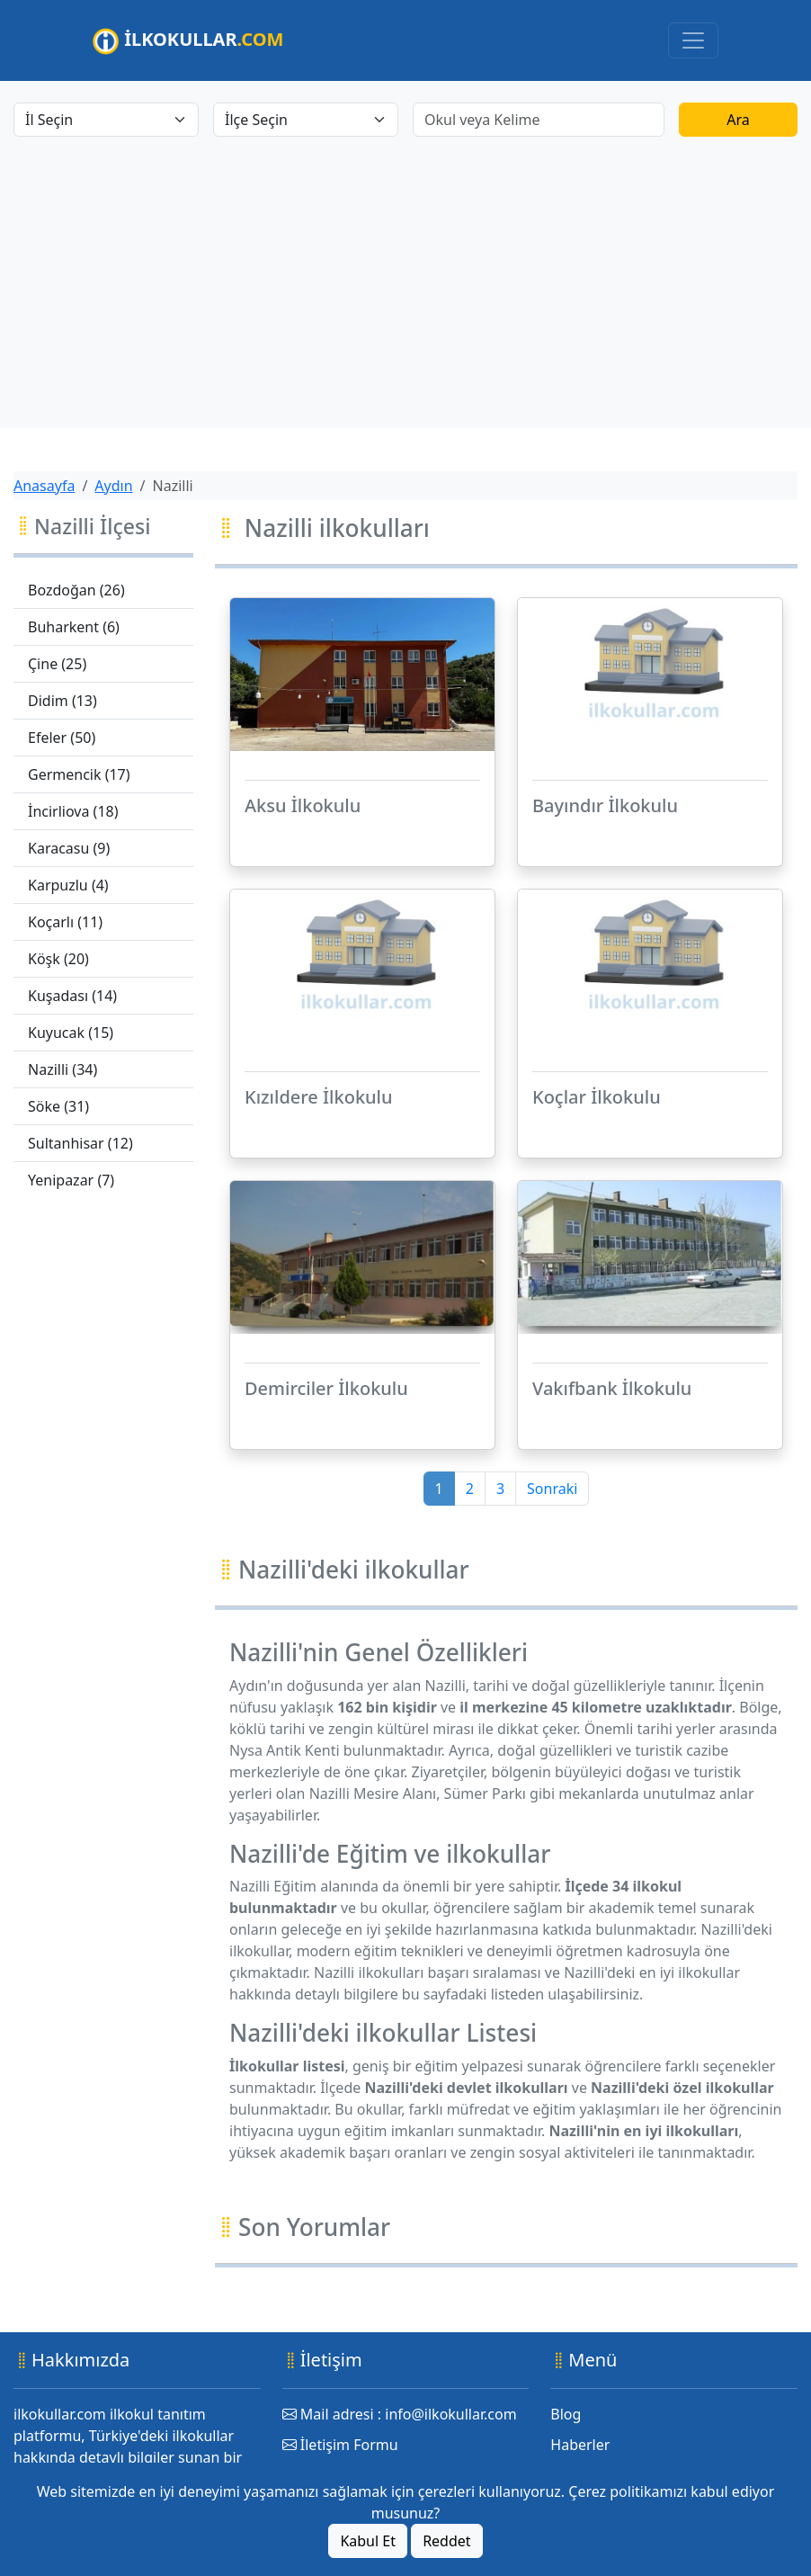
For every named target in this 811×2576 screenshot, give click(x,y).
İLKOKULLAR (188, 41)
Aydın (113, 486)
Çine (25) (57, 664)
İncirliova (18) (73, 811)
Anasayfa (44, 486)
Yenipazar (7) (71, 1180)
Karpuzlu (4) (68, 885)
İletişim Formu (340, 2445)
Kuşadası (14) (72, 996)
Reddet (446, 2541)
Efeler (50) (61, 737)
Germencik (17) (79, 774)
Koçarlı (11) (65, 922)
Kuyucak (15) (70, 1032)
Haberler (580, 2445)
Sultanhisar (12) (80, 1143)
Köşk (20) (58, 959)
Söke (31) (58, 1106)
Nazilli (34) (62, 1069)
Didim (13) (62, 701)
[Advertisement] (405, 272)
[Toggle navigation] (693, 40)
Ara (738, 120)
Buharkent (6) (74, 627)
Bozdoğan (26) (76, 590)
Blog (565, 2414)
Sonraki (552, 1488)
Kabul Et (368, 2541)
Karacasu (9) (69, 848)
